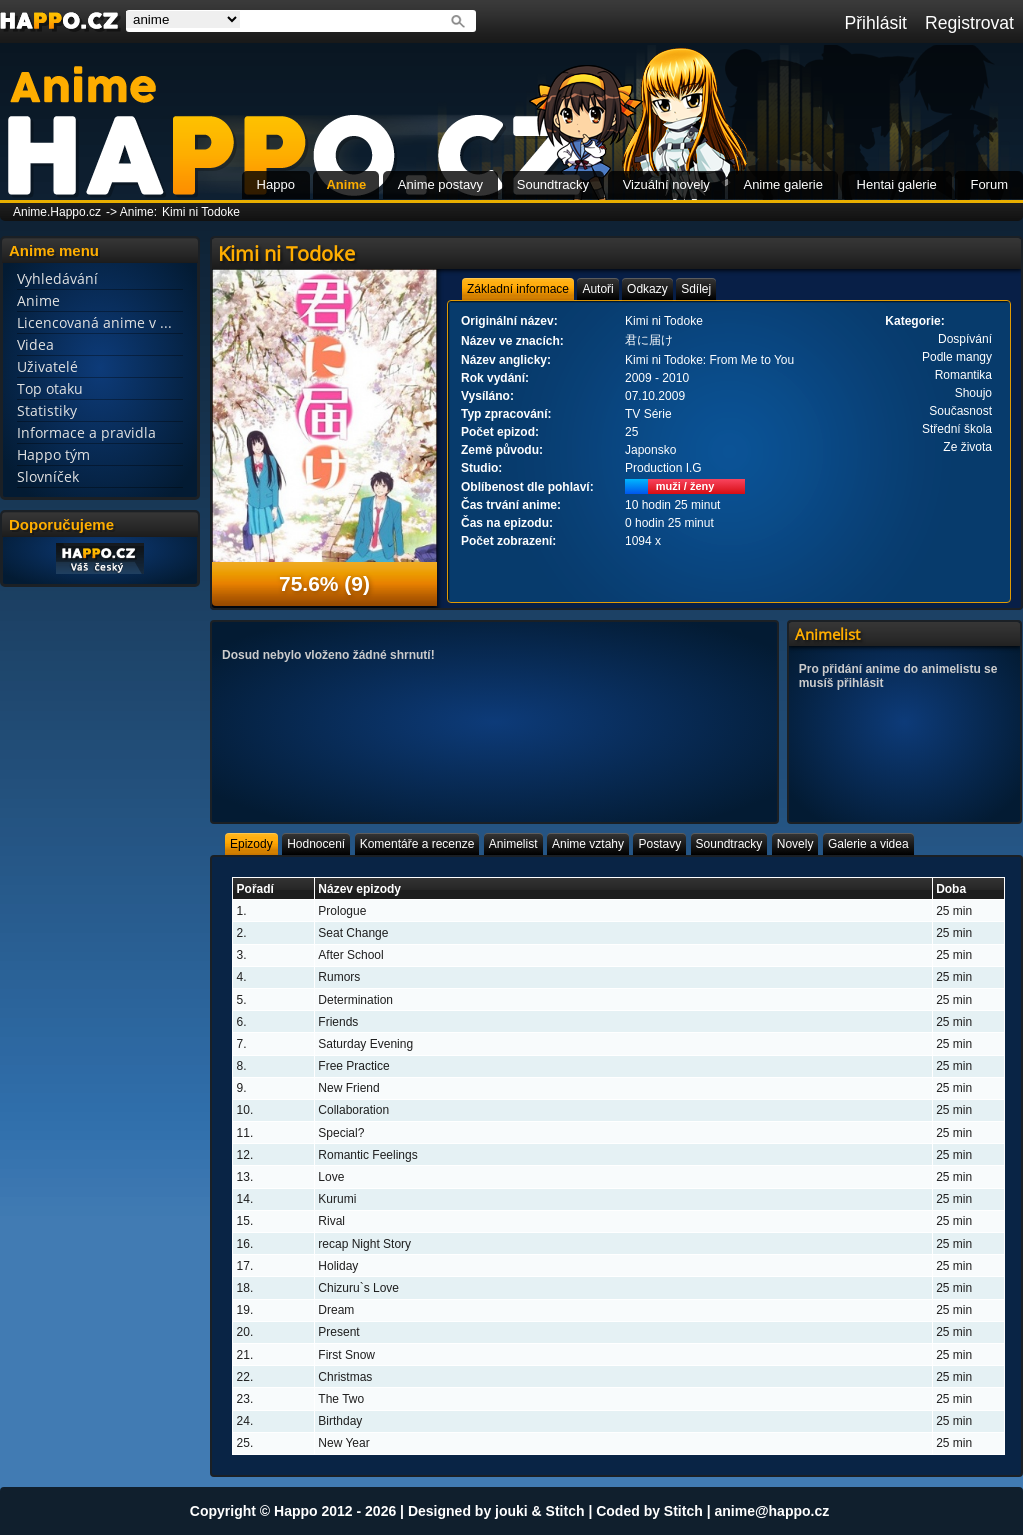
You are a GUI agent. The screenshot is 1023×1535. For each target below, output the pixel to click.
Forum (989, 184)
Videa (35, 344)
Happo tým (53, 454)
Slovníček (48, 476)
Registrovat (969, 23)
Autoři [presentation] (597, 289)
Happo (276, 184)
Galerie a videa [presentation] (868, 844)
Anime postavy (440, 184)
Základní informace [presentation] (518, 289)
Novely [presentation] (795, 844)
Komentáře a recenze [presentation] (417, 844)
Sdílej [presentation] (696, 289)
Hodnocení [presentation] (316, 844)
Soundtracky (553, 184)
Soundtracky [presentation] (729, 844)
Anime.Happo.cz (57, 212)
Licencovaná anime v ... (94, 322)
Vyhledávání (57, 278)
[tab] (518, 289)
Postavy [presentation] (659, 844)
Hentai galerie (897, 184)
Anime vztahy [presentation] (588, 844)
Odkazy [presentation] (647, 289)
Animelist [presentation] (513, 844)
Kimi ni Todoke (201, 212)
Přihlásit (875, 23)
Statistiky (47, 410)
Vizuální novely (666, 184)
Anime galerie (783, 184)
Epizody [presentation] (251, 844)
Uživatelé (47, 366)
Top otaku (50, 388)
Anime (346, 184)
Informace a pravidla (86, 432)
